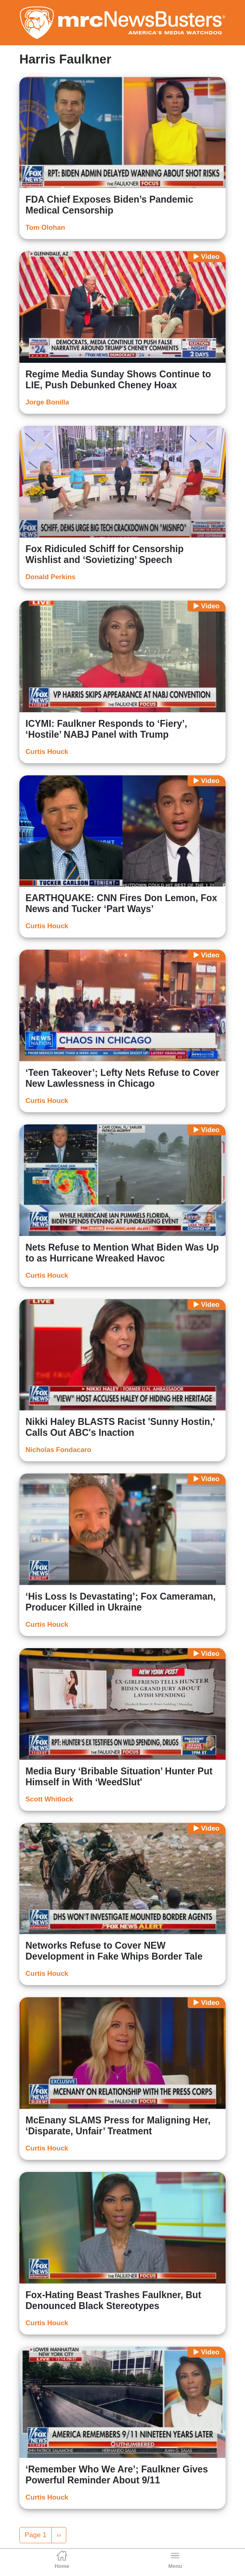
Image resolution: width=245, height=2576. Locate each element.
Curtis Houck (46, 752)
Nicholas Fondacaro (58, 1450)
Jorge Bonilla (47, 402)
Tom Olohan (45, 227)
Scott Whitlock (49, 1799)
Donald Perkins (50, 577)
